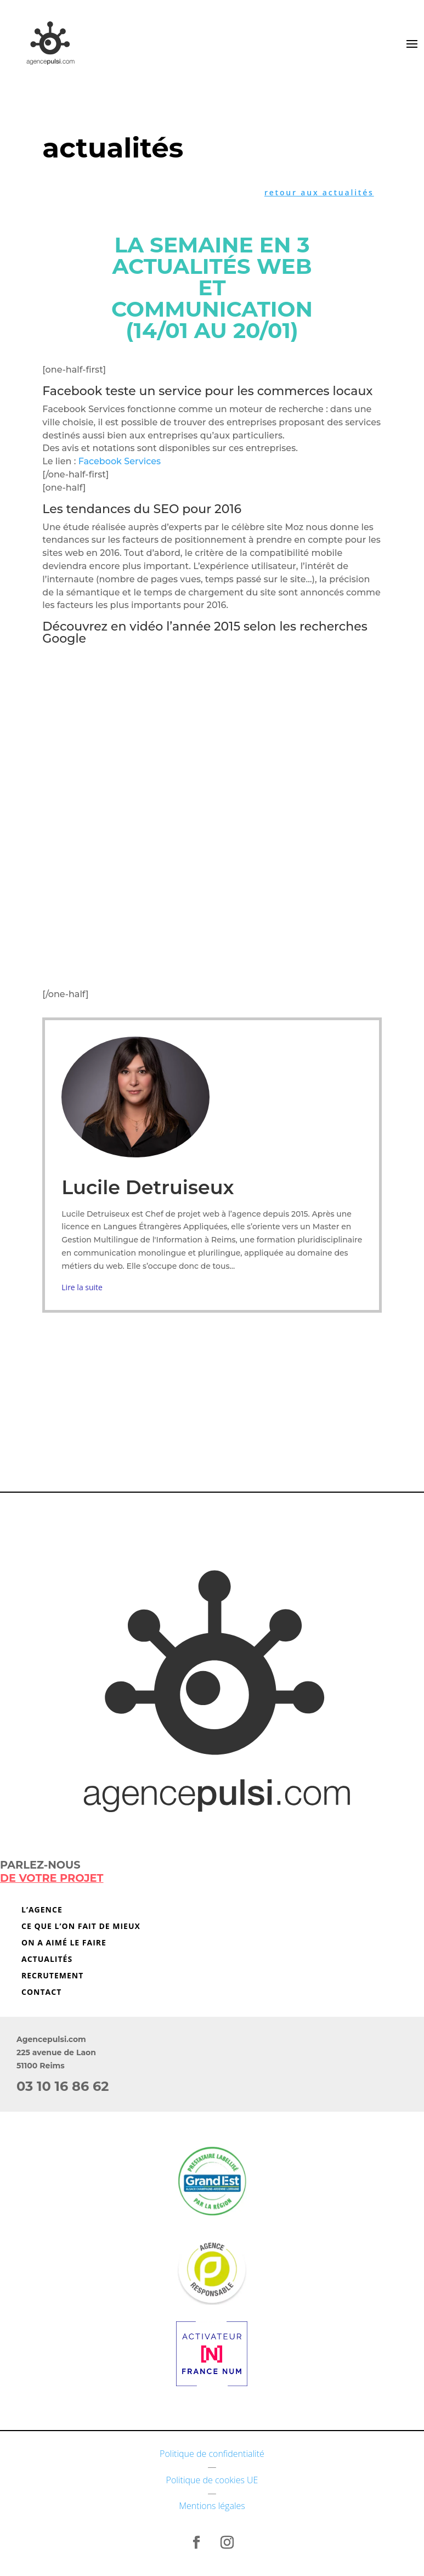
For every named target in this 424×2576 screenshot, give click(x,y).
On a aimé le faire (63, 1943)
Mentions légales (212, 2506)
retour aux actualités (319, 192)
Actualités (46, 1959)
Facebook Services (118, 461)
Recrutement (52, 1976)
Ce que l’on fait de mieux (80, 1926)
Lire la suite (82, 1287)
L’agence (42, 1910)
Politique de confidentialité (212, 2454)
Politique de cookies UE (212, 2480)
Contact (41, 1992)
